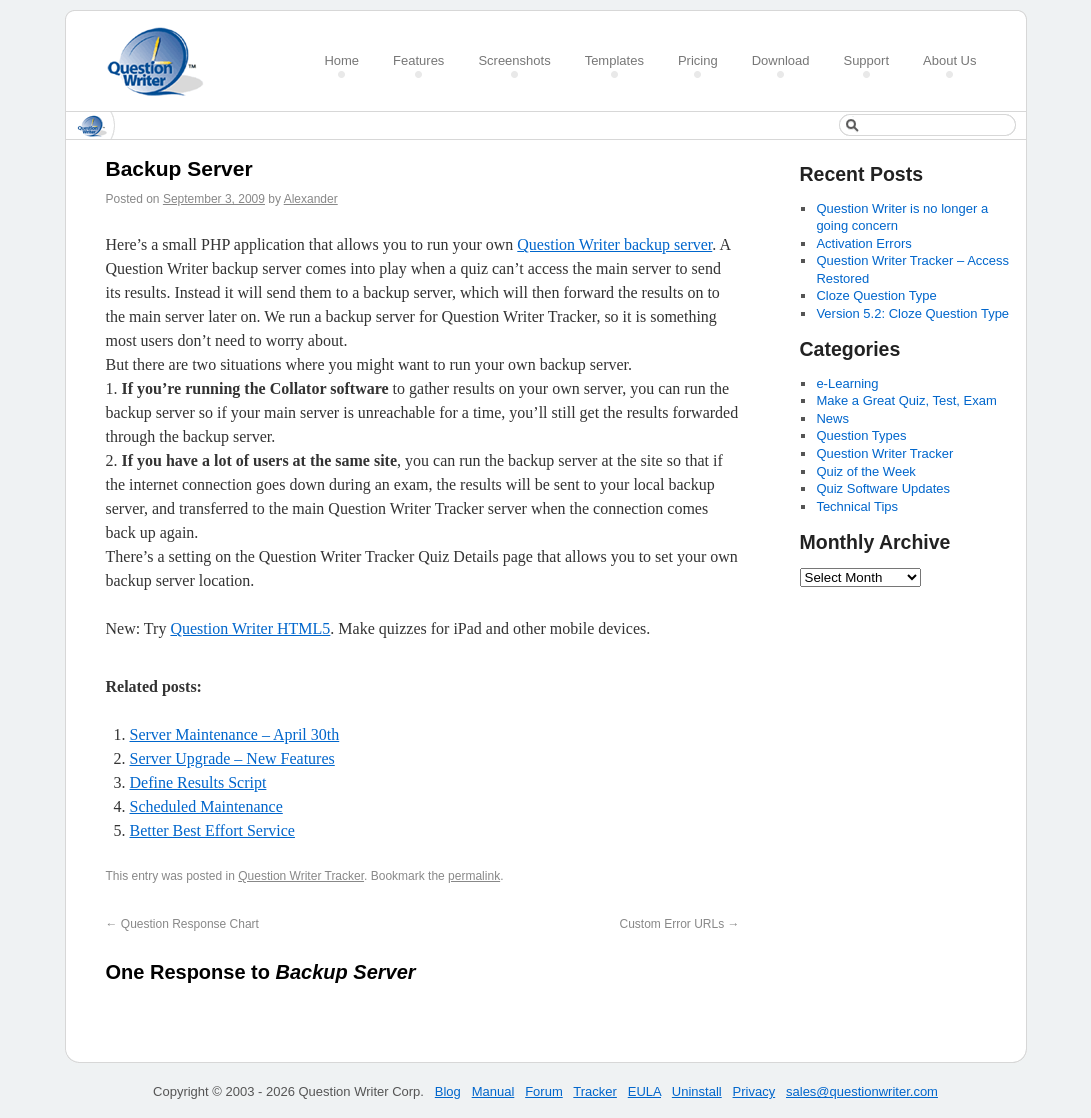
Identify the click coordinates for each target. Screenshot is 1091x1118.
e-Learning (847, 383)
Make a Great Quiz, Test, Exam (906, 400)
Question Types (861, 435)
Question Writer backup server (614, 244)
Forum (544, 1091)
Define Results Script (198, 782)
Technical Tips (857, 506)
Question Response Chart (182, 924)
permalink (474, 876)
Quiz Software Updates (883, 488)
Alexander (311, 199)
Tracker (595, 1091)
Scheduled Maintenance (206, 806)
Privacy (754, 1091)
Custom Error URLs (679, 924)
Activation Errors (863, 243)
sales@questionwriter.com (862, 1091)
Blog (448, 1091)
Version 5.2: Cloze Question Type (912, 313)
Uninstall (697, 1091)
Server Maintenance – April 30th (235, 734)
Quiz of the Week (865, 471)
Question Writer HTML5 (250, 628)
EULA (644, 1091)
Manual (493, 1091)
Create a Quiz (162, 61)
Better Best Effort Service (212, 830)
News (832, 418)
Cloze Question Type (876, 295)
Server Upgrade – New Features (232, 758)
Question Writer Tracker (301, 876)
